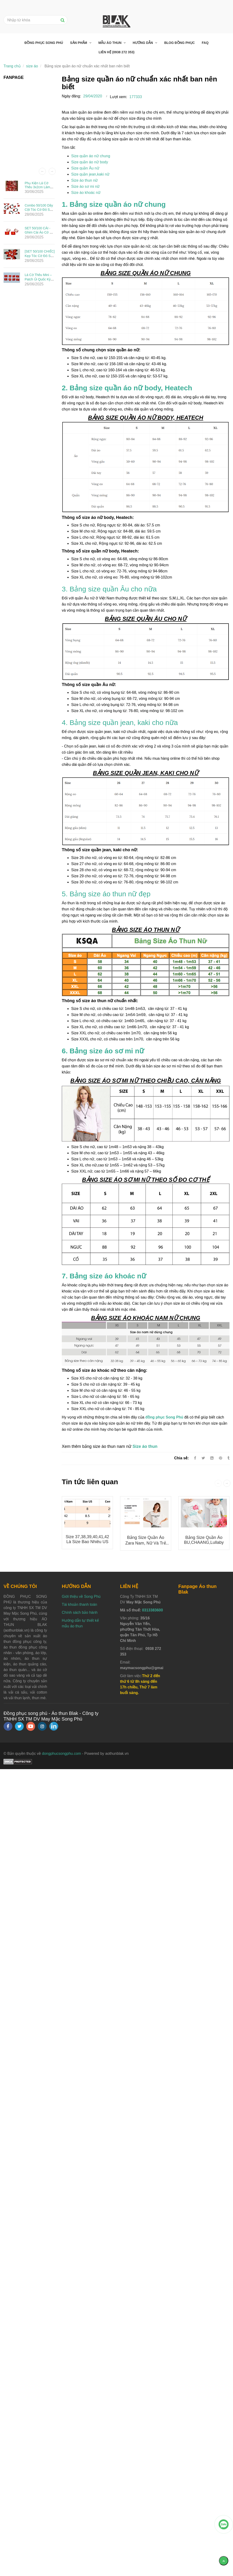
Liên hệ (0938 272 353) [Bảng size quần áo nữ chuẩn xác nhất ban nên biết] (117, 52)
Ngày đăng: (71, 96)
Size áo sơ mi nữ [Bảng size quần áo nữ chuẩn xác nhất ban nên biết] (85, 186)
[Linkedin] (212, 1458)
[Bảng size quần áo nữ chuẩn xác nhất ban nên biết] (164, 1417)
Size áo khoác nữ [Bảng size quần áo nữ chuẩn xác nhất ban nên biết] (86, 193)
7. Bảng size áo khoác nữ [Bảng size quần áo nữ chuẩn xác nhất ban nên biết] (104, 1276)
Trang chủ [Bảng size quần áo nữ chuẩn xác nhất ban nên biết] (12, 66)
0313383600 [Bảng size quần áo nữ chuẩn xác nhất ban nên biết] (152, 1610)
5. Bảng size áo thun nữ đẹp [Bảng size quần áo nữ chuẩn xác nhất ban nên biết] (106, 894)
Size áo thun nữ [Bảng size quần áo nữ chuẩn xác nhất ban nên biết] (85, 180)
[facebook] (8, 1726)
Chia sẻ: (181, 1458)
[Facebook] (195, 1458)
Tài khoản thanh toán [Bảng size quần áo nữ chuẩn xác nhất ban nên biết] (79, 1604)
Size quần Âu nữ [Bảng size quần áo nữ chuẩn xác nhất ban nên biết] (85, 168)
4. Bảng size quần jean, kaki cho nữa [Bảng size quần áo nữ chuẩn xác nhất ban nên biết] (120, 722)
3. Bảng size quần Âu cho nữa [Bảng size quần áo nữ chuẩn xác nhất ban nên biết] (109, 589)
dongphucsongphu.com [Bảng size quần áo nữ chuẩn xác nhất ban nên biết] (61, 1754)
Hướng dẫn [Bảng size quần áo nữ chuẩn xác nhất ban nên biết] (143, 43)
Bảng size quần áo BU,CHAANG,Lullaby (204, 1540)
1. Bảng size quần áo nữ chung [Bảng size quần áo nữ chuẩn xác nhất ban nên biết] (114, 204)
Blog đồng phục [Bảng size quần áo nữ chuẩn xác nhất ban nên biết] (179, 43)
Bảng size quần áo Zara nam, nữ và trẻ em (145, 1542)
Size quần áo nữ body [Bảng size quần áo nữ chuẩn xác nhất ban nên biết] (89, 162)
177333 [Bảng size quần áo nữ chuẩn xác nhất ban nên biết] (135, 97)
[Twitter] (203, 1458)
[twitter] (19, 1726)
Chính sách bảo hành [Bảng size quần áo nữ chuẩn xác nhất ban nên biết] (79, 1612)
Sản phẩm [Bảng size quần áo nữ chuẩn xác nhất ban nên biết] (79, 43)
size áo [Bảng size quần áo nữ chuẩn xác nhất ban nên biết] (32, 66)
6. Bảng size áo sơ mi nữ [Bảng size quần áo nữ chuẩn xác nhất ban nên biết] (103, 1051)
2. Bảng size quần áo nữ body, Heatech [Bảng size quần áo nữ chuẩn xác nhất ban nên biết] (127, 388)
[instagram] (42, 1726)
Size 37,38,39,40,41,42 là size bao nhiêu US (87, 1539)
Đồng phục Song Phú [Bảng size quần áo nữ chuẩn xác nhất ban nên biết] (43, 43)
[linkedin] (53, 1726)
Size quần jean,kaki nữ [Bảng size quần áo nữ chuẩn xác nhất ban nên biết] (90, 174)
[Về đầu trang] (223, 2560)
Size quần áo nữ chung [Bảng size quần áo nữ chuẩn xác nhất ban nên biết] (90, 156)
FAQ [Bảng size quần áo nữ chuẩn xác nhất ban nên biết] (205, 43)
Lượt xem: (118, 97)
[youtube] (30, 1726)
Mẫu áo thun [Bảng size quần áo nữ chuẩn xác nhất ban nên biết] (110, 43)
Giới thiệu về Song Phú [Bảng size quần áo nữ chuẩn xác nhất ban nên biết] (81, 1596)
